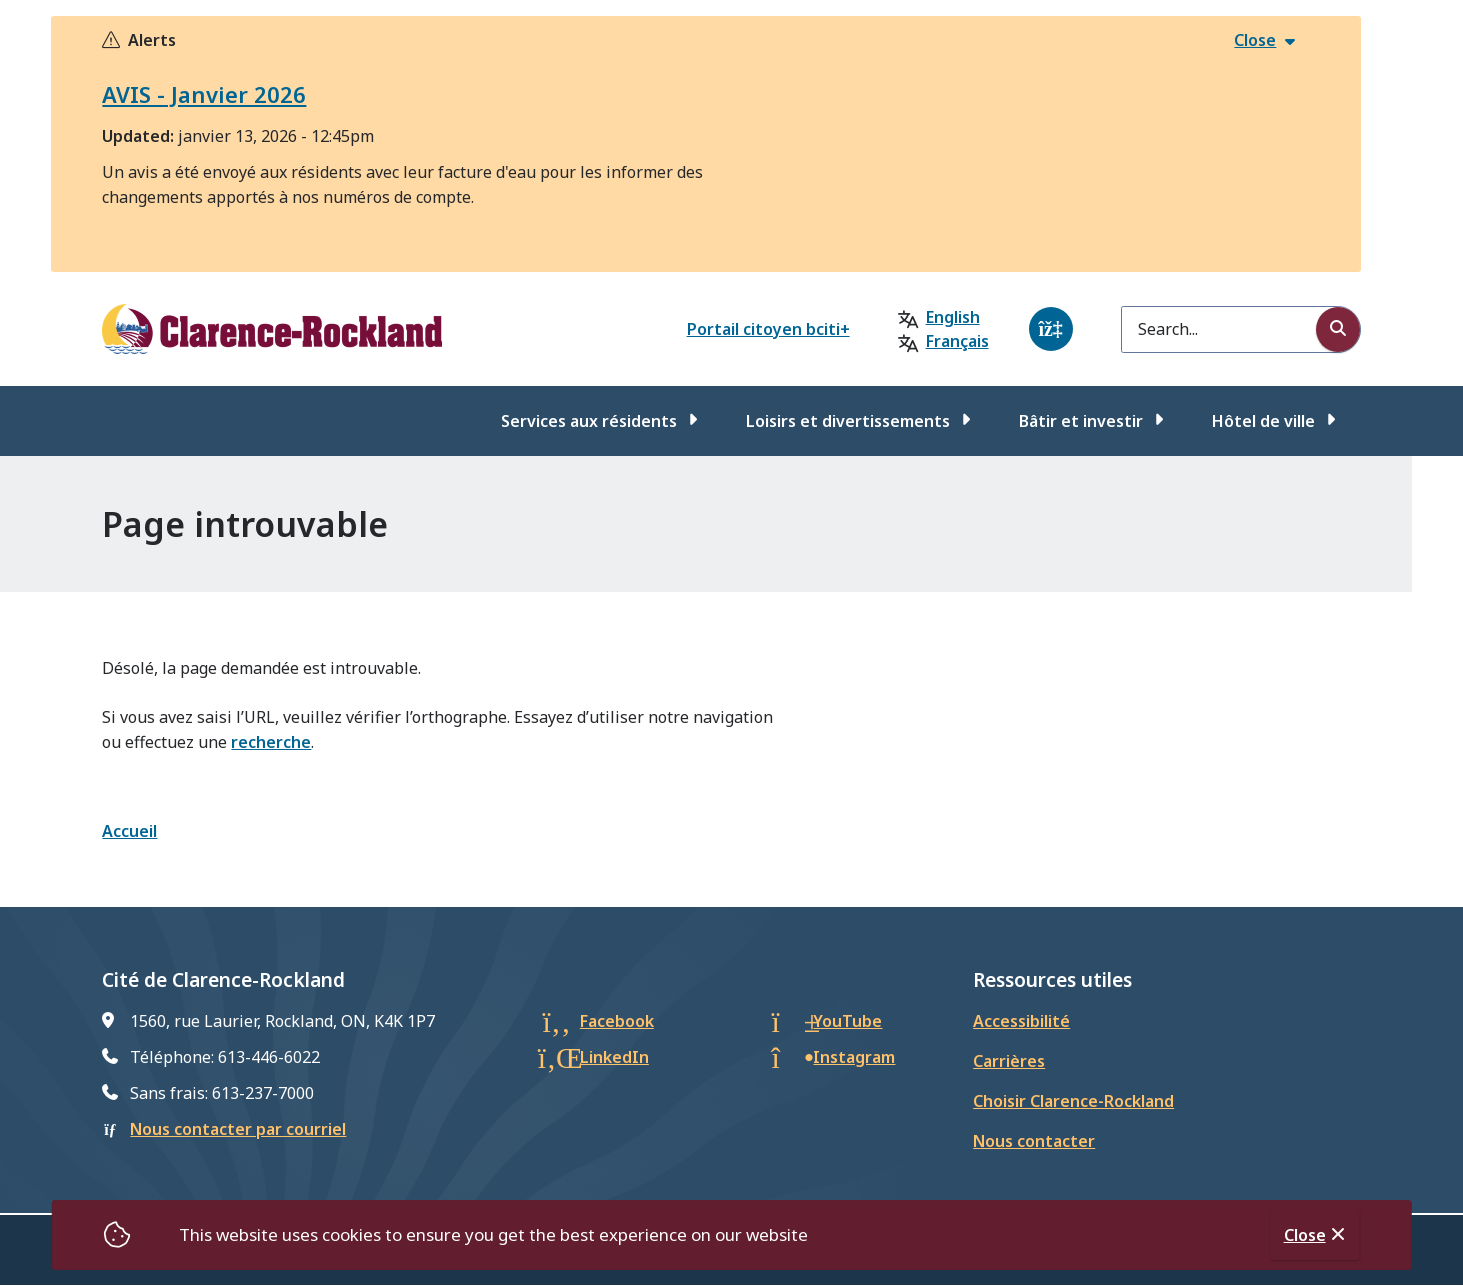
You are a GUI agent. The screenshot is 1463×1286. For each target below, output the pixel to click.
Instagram (854, 1057)
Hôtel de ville (1263, 421)
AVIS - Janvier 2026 (204, 94)
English (953, 317)
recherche (271, 742)
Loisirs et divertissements (848, 421)
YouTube (847, 1021)
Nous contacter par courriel (238, 1129)
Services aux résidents (589, 421)
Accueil (129, 831)
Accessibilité (1021, 1021)
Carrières (1009, 1061)
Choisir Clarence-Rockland (1073, 1101)
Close (1305, 1235)
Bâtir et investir (1081, 421)
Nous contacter (1034, 1141)
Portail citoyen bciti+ (768, 329)
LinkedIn (614, 1057)
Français (957, 341)
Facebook (617, 1021)
